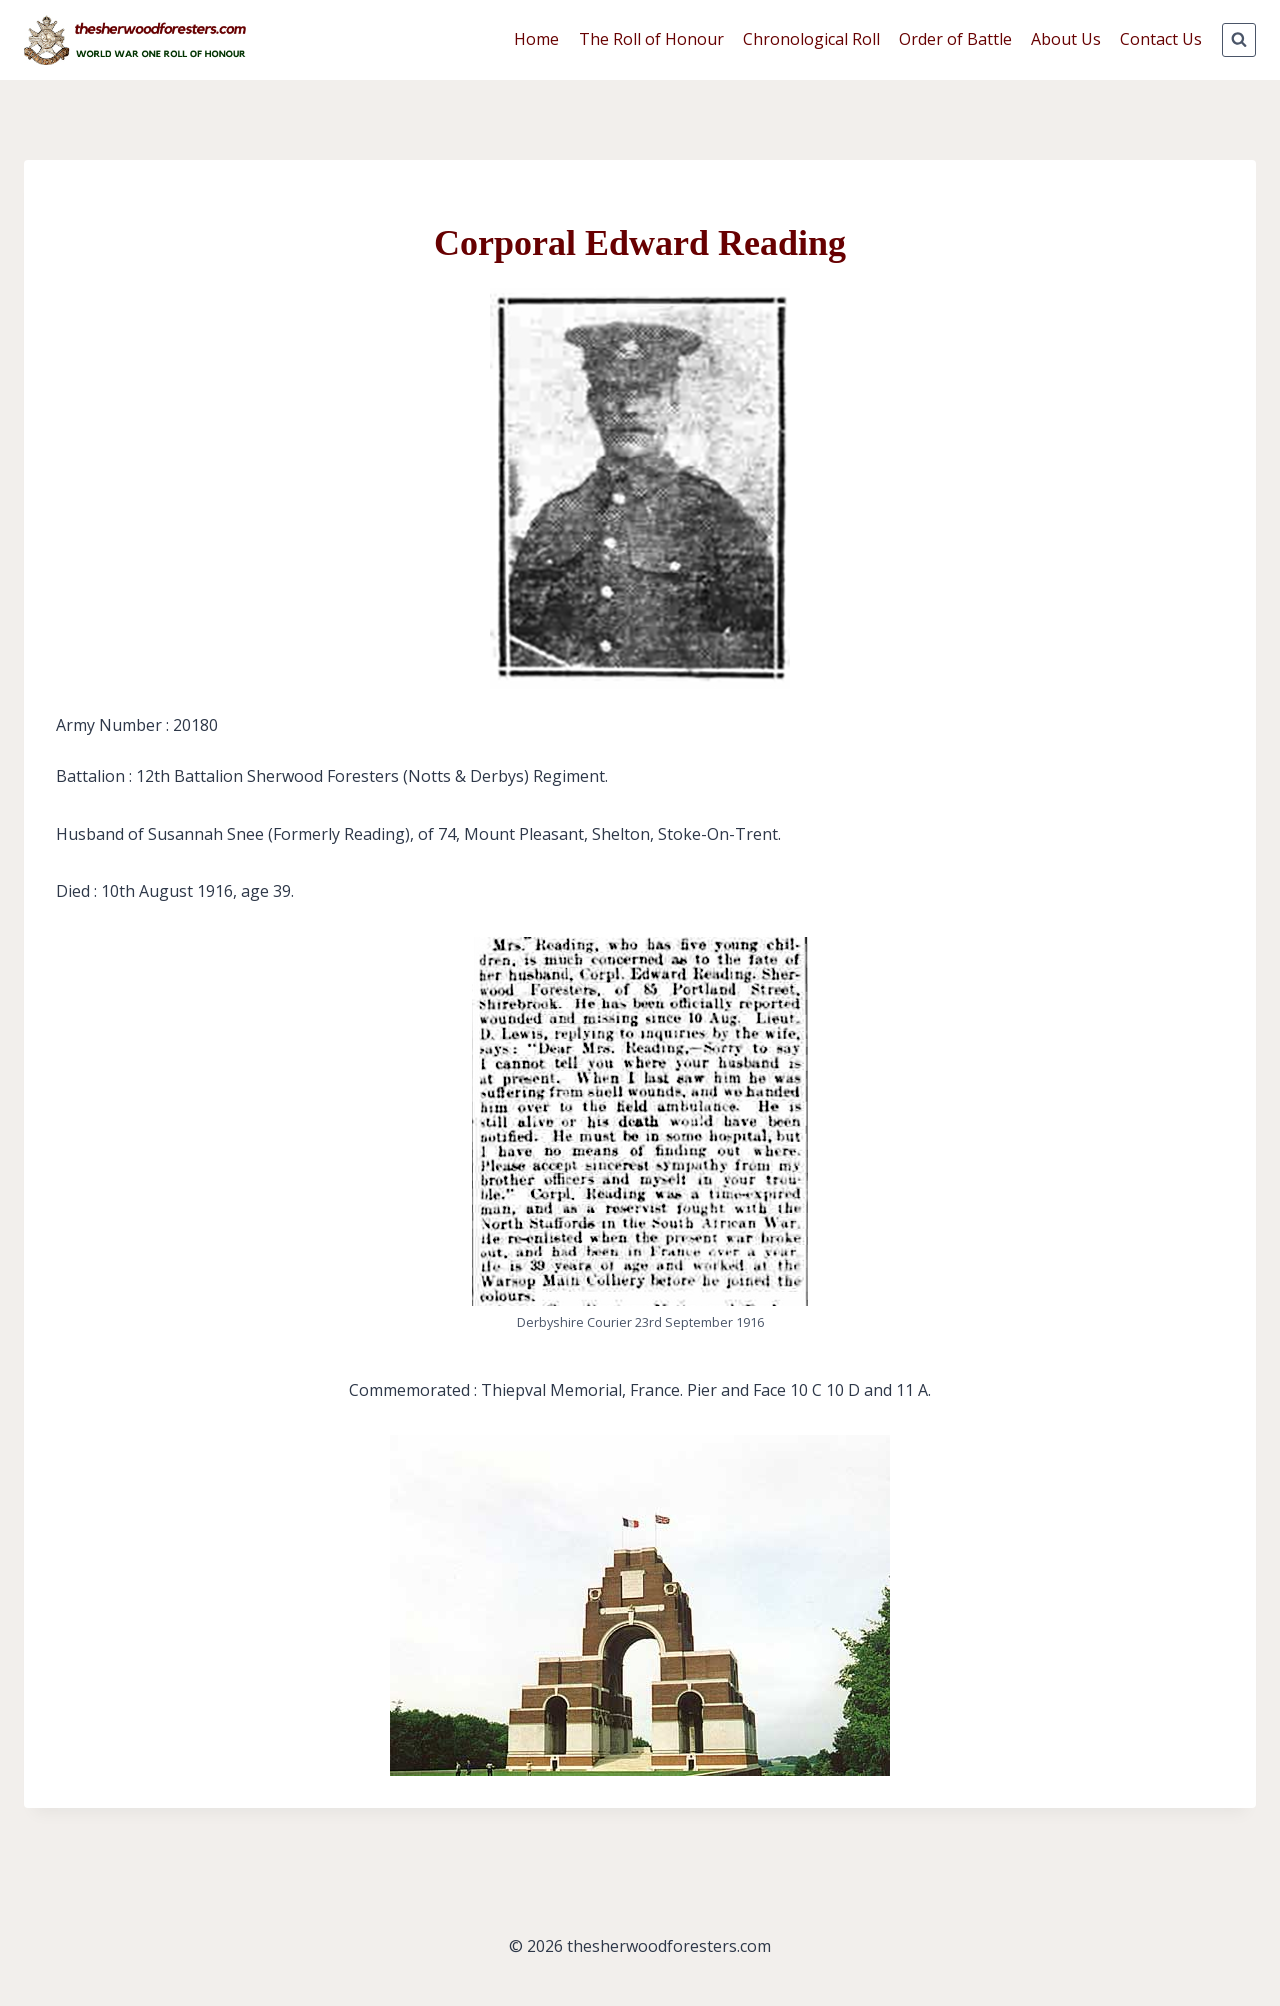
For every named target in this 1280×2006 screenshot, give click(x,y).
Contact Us (1161, 39)
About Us (1066, 39)
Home (536, 39)
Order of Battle (955, 39)
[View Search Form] (1239, 40)
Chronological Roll (811, 39)
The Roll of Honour (651, 39)
